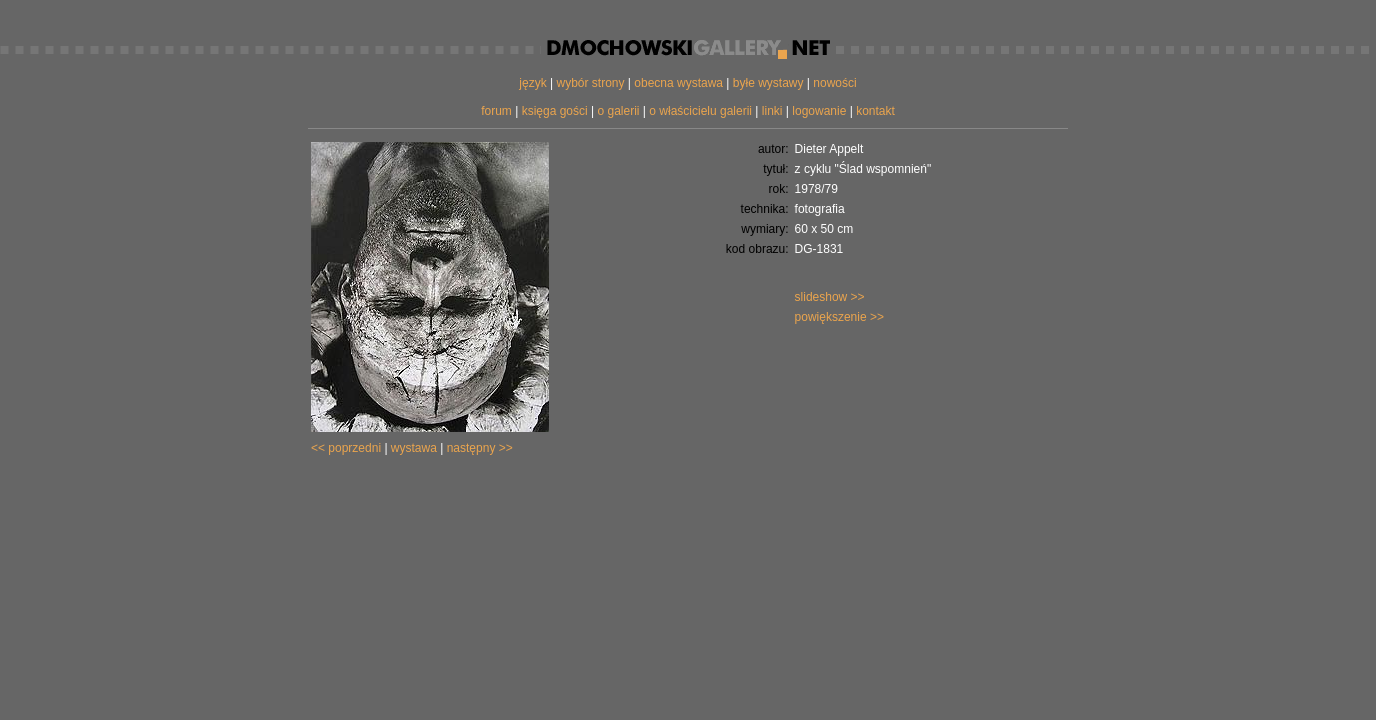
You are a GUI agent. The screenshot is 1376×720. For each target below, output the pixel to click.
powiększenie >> (839, 317)
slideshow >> (830, 297)
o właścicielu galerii (700, 111)
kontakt (875, 111)
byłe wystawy (768, 83)
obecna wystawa (678, 83)
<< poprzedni (346, 448)
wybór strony (590, 83)
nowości (834, 83)
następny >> (480, 448)
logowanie (819, 111)
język (532, 83)
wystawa (414, 448)
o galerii (618, 111)
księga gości (555, 111)
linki (772, 111)
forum (496, 111)
